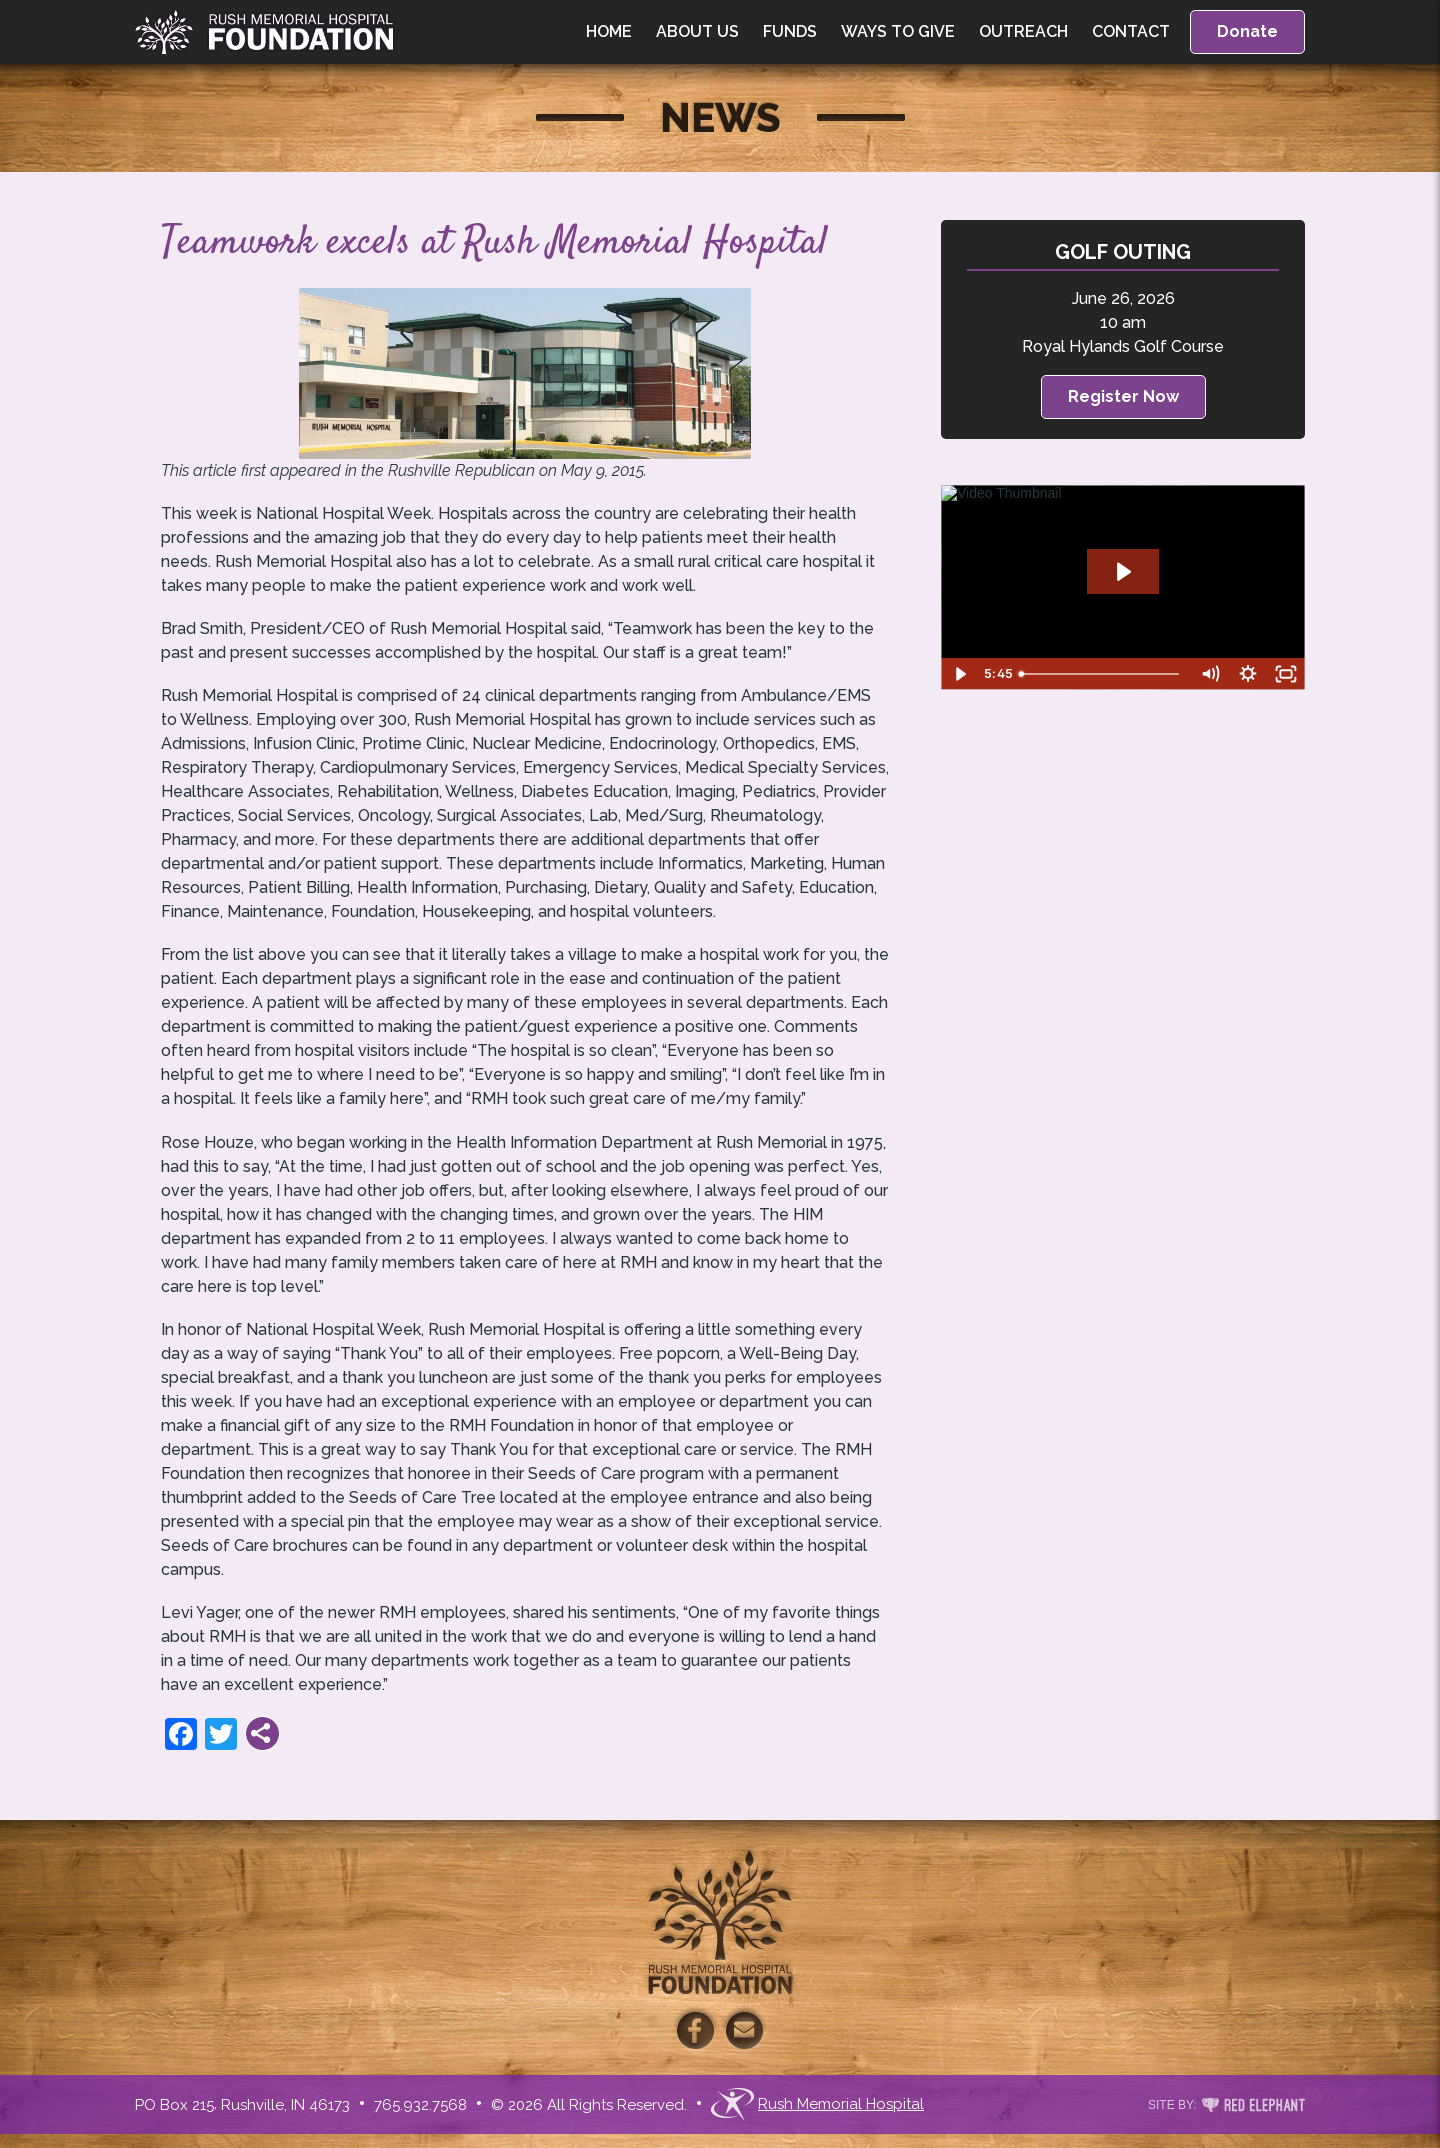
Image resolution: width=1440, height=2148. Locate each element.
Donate (1247, 31)
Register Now (1123, 396)
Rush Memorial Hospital (817, 2104)
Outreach (1023, 31)
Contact (1131, 31)
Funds (790, 31)
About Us (697, 31)
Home (609, 31)
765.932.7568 (420, 2105)
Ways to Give (898, 31)
